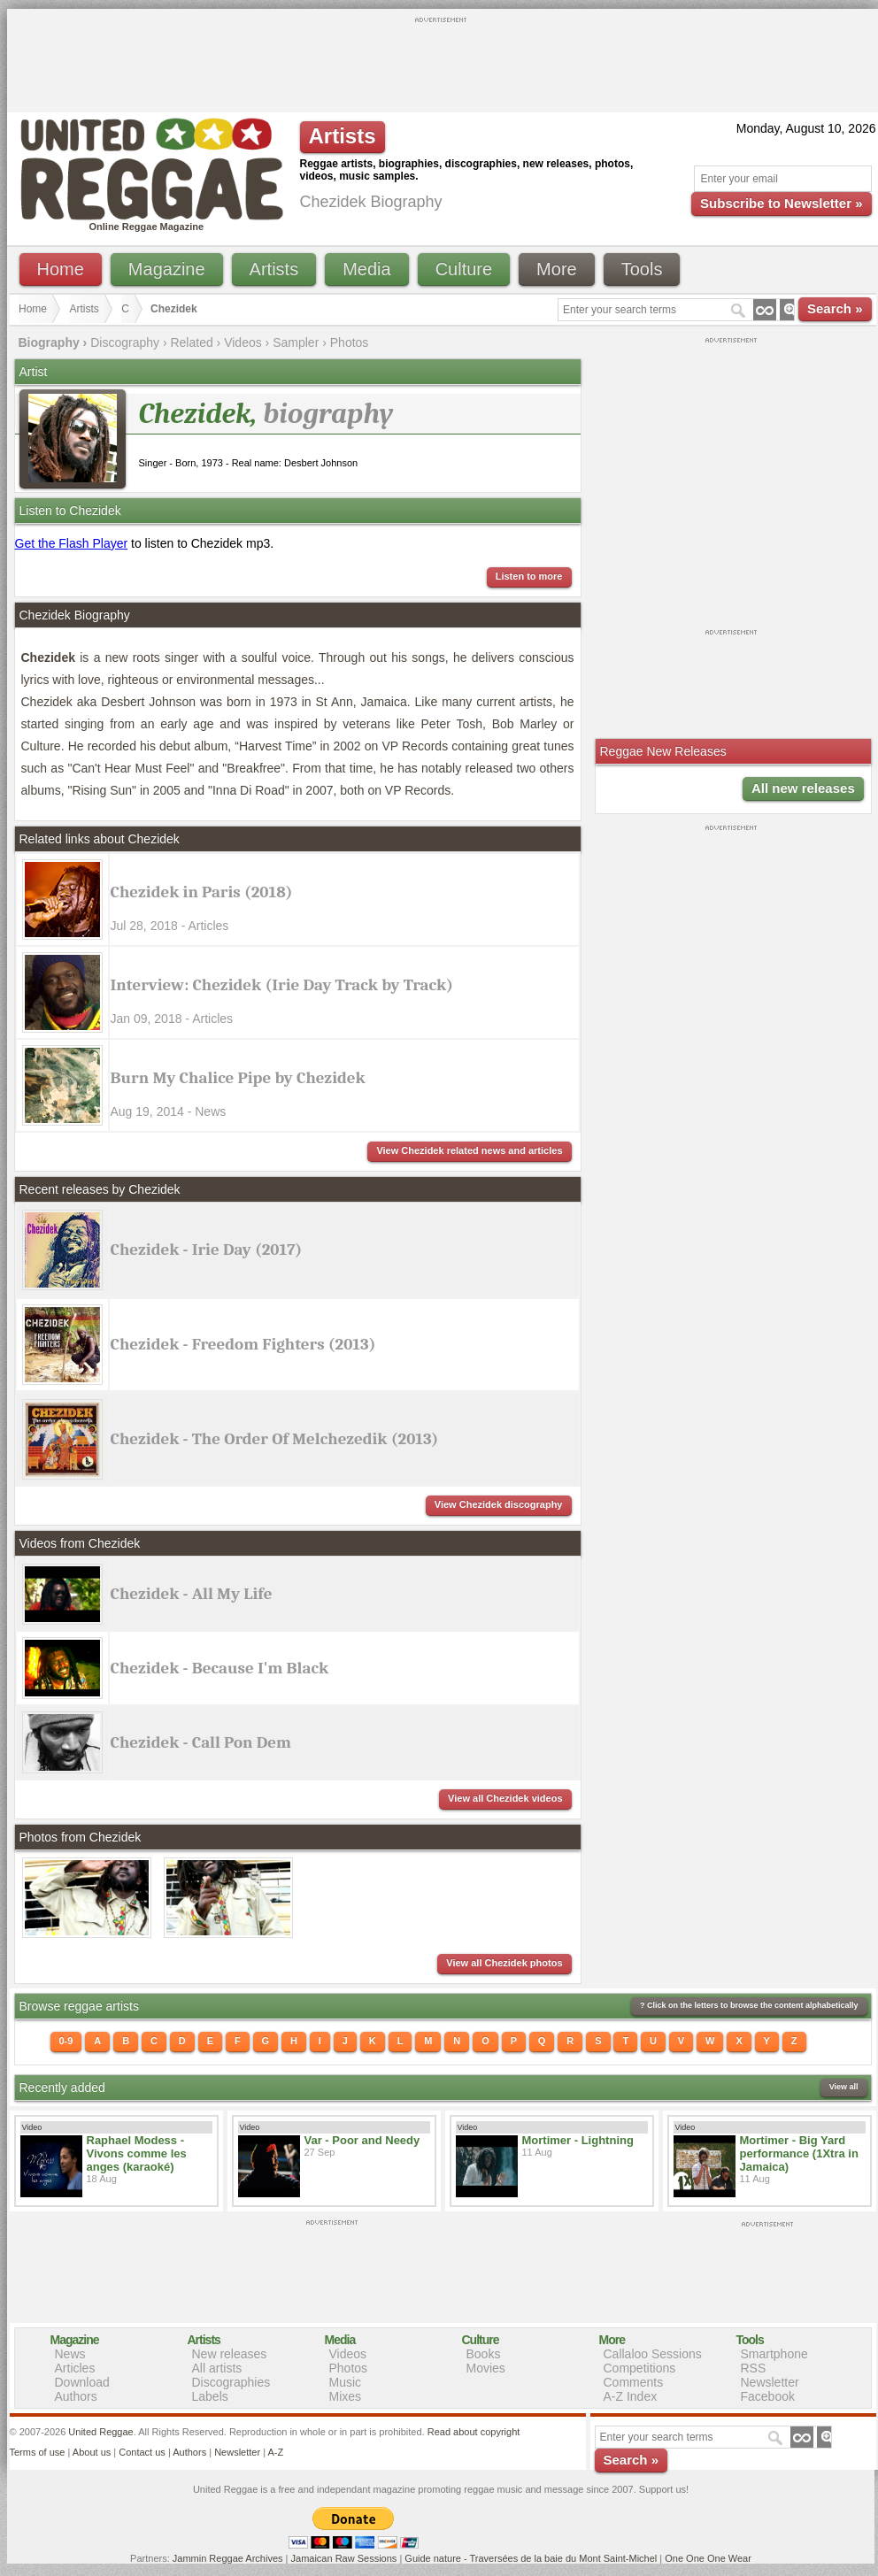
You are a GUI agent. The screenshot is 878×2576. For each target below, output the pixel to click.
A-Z (275, 2452)
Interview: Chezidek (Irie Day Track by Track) (282, 985)
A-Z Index (631, 2396)
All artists (217, 2368)
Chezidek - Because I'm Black (220, 1668)
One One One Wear (708, 2558)
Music (345, 2382)
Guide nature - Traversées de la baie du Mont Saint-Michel (530, 2558)
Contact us (142, 2452)
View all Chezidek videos (505, 1798)
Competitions (640, 2368)
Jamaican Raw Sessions (344, 2558)
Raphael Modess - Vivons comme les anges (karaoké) (137, 2153)
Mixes (345, 2396)
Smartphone (774, 2354)
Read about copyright (473, 2431)
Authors (76, 2396)
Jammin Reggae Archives (228, 2558)
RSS (753, 2368)
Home (60, 269)
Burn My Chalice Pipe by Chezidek (238, 1078)
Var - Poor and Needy (362, 2140)
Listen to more (529, 576)
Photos (349, 342)
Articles (75, 2368)
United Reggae (100, 2431)
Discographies (231, 2382)
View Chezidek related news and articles (469, 1150)
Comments (634, 2382)
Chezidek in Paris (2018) (202, 892)
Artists (274, 269)
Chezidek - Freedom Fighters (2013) (243, 1344)
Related (191, 342)
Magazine (166, 269)
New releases (229, 2354)
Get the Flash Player (71, 543)
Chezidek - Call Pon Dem (201, 1742)
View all (844, 2086)
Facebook (768, 2396)
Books (483, 2354)
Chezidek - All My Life (192, 1593)
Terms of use (37, 2452)
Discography (124, 342)
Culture (463, 269)
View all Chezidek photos (504, 1962)
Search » (835, 308)
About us (92, 2452)
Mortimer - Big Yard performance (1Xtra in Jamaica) (799, 2153)
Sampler (296, 342)
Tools (642, 269)
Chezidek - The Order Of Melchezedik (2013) (275, 1439)
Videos (243, 342)
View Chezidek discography (499, 1504)
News (70, 2354)
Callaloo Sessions (653, 2354)
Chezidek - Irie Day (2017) (207, 1249)
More (556, 269)
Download (82, 2382)
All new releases (803, 788)
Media (366, 269)
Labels (210, 2396)
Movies (485, 2368)
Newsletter (770, 2382)
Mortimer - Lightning (578, 2140)
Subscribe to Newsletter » (781, 203)
